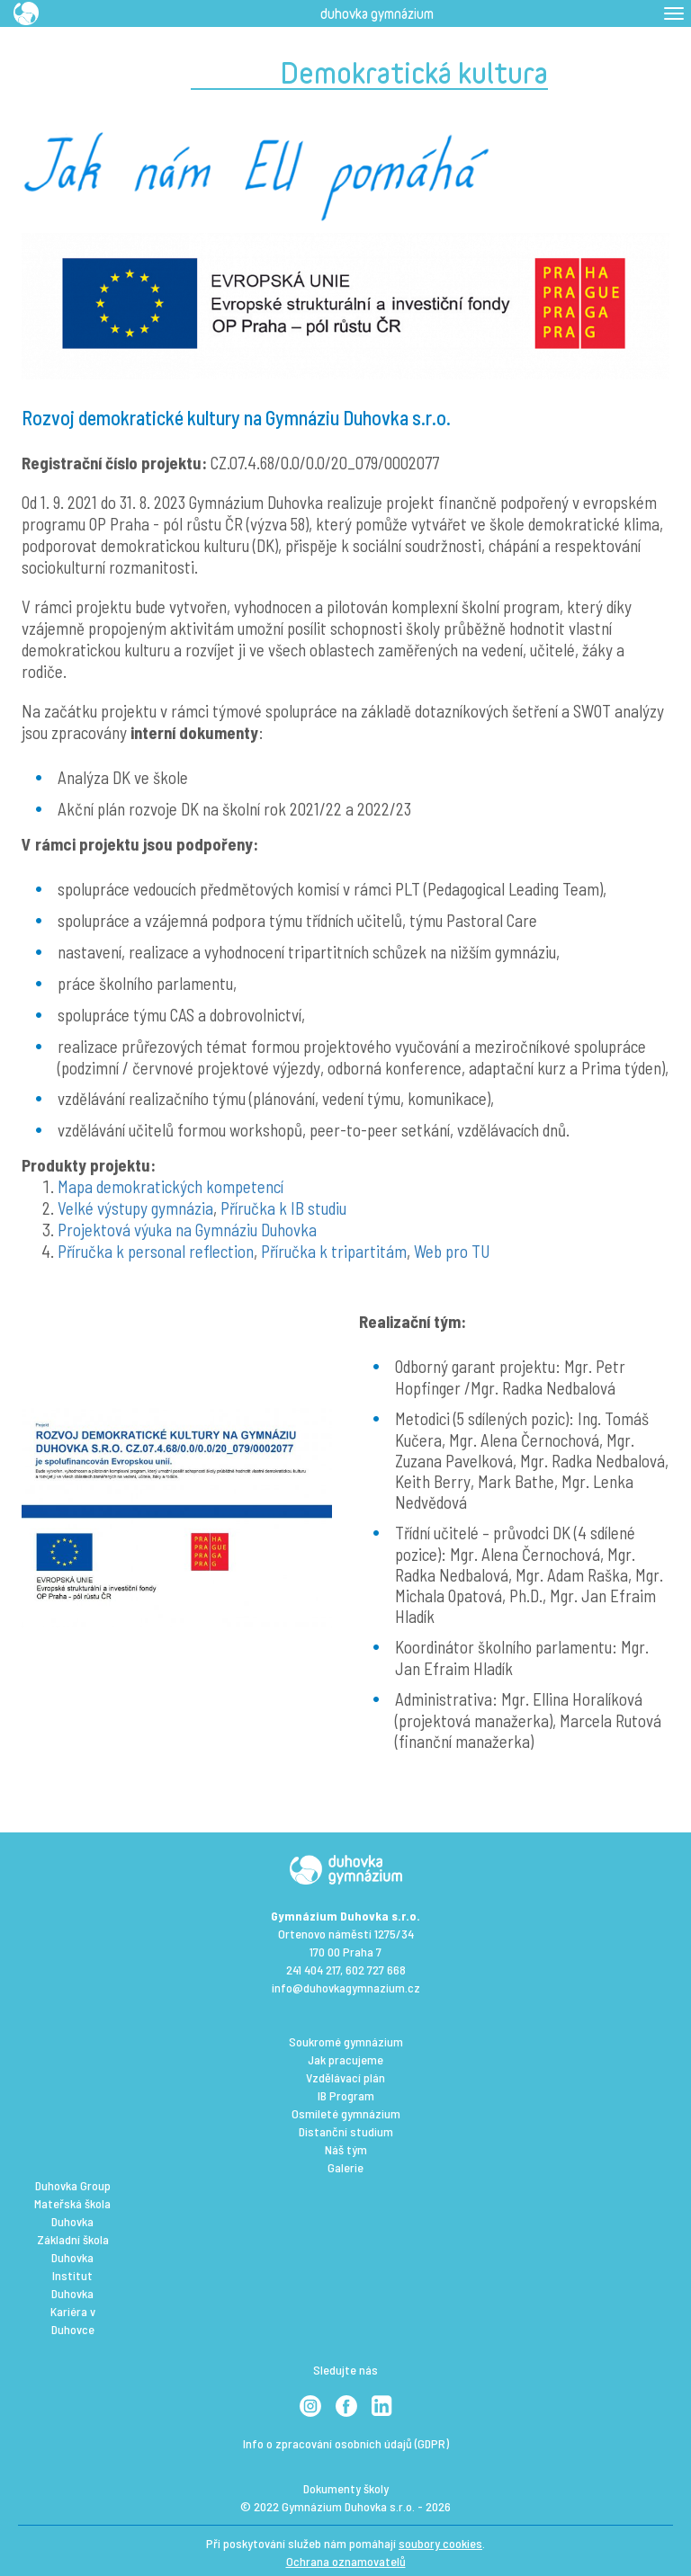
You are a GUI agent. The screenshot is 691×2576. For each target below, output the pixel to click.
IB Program (346, 2095)
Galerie (345, 2167)
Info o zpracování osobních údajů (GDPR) (346, 2443)
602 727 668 (376, 1969)
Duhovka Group (73, 2185)
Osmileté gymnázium (346, 2113)
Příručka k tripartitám (334, 1251)
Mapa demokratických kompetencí (170, 1186)
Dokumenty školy (346, 2488)
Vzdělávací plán (345, 2077)
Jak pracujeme (345, 2059)
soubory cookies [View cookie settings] (440, 2543)
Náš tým (346, 2149)
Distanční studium (346, 2131)
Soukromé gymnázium (346, 2041)
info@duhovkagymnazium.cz (346, 1987)
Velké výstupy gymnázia (135, 1208)
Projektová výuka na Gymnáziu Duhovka (187, 1229)
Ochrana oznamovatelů (346, 2561)
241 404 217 (313, 1969)
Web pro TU (452, 1251)
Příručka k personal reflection (156, 1251)
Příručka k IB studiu (283, 1208)
